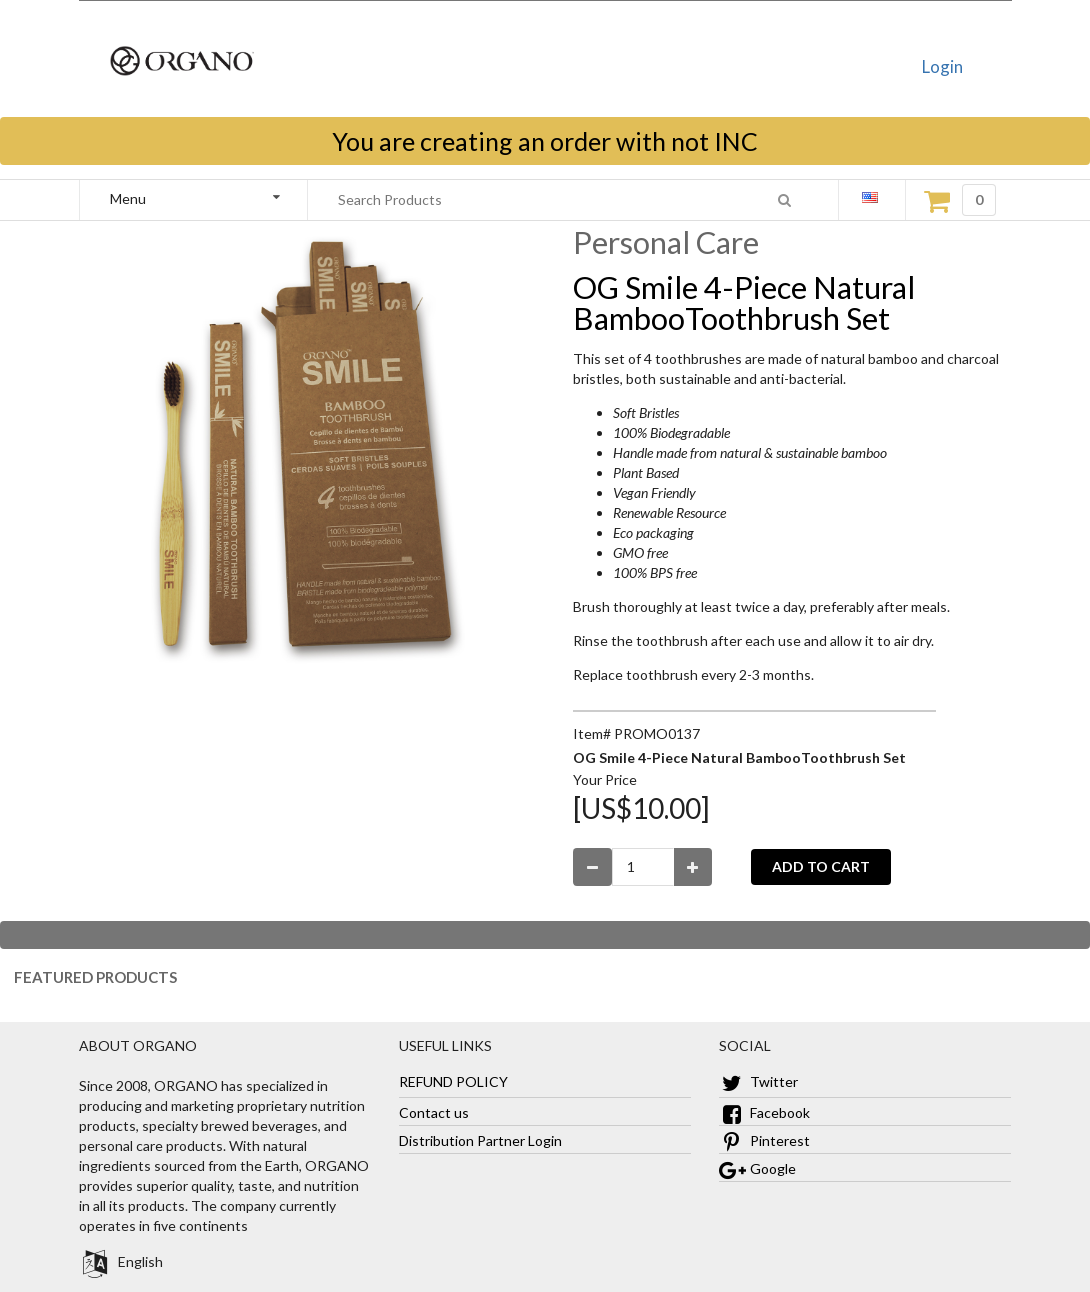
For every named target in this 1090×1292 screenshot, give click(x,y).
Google (757, 1168)
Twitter (758, 1081)
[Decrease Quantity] (592, 867)
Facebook (764, 1112)
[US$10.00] (641, 808)
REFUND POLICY (453, 1081)
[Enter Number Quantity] (643, 867)
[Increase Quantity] (693, 867)
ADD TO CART (821, 866)
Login (942, 66)
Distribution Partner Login (480, 1140)
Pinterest (764, 1140)
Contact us (434, 1112)
